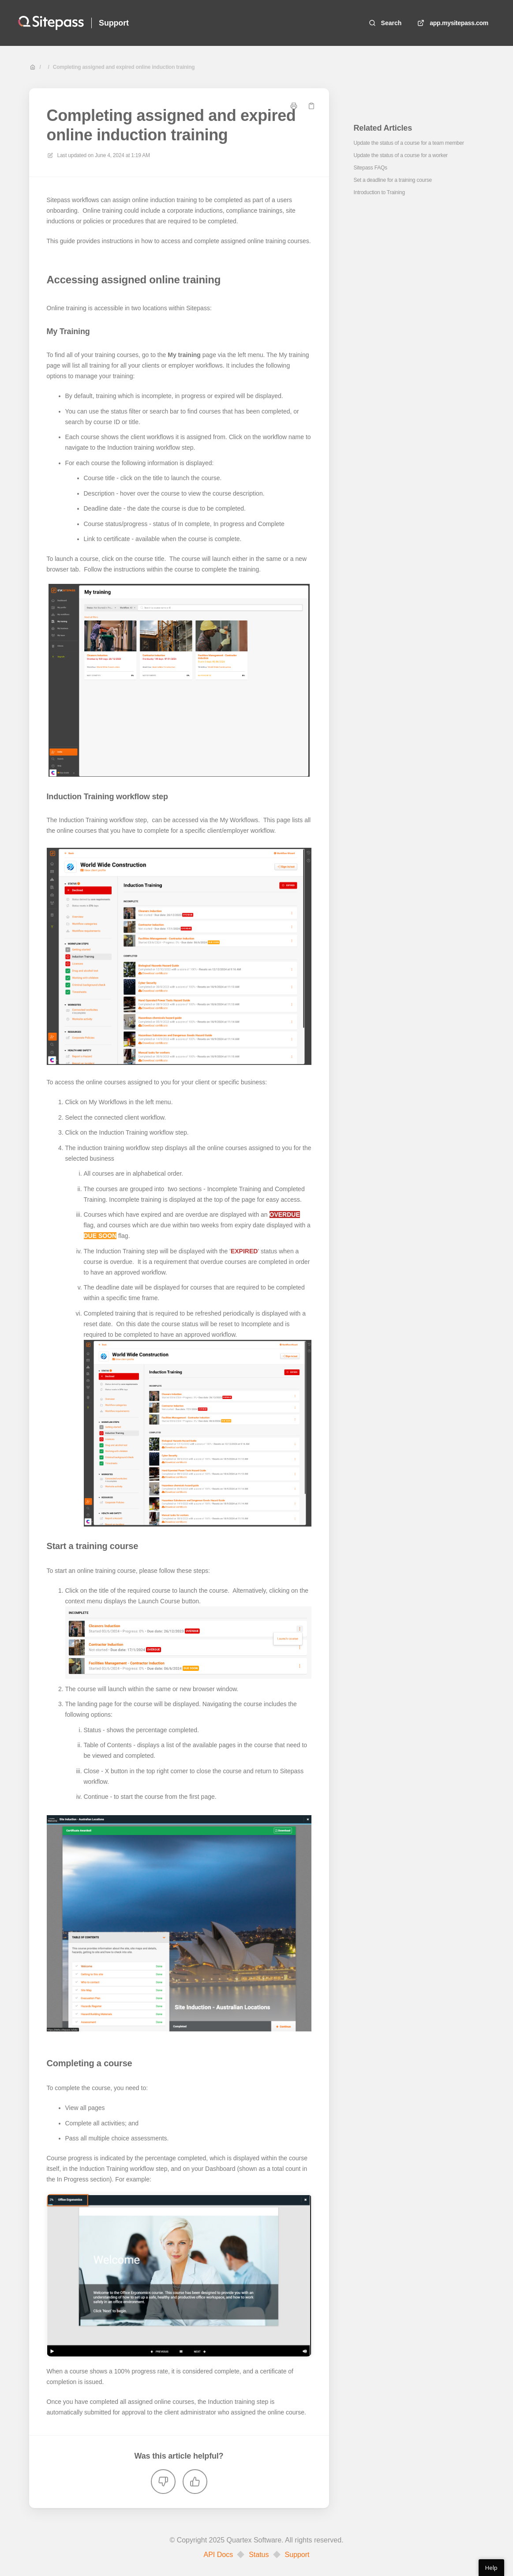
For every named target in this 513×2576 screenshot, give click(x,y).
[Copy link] (311, 106)
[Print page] (294, 106)
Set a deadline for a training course (393, 180)
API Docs (218, 2554)
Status (259, 2554)
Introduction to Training (379, 192)
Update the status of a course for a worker (401, 155)
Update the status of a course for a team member (409, 143)
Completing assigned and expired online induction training (124, 67)
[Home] (51, 23)
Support (297, 2554)
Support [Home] (114, 23)
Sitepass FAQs (370, 168)
